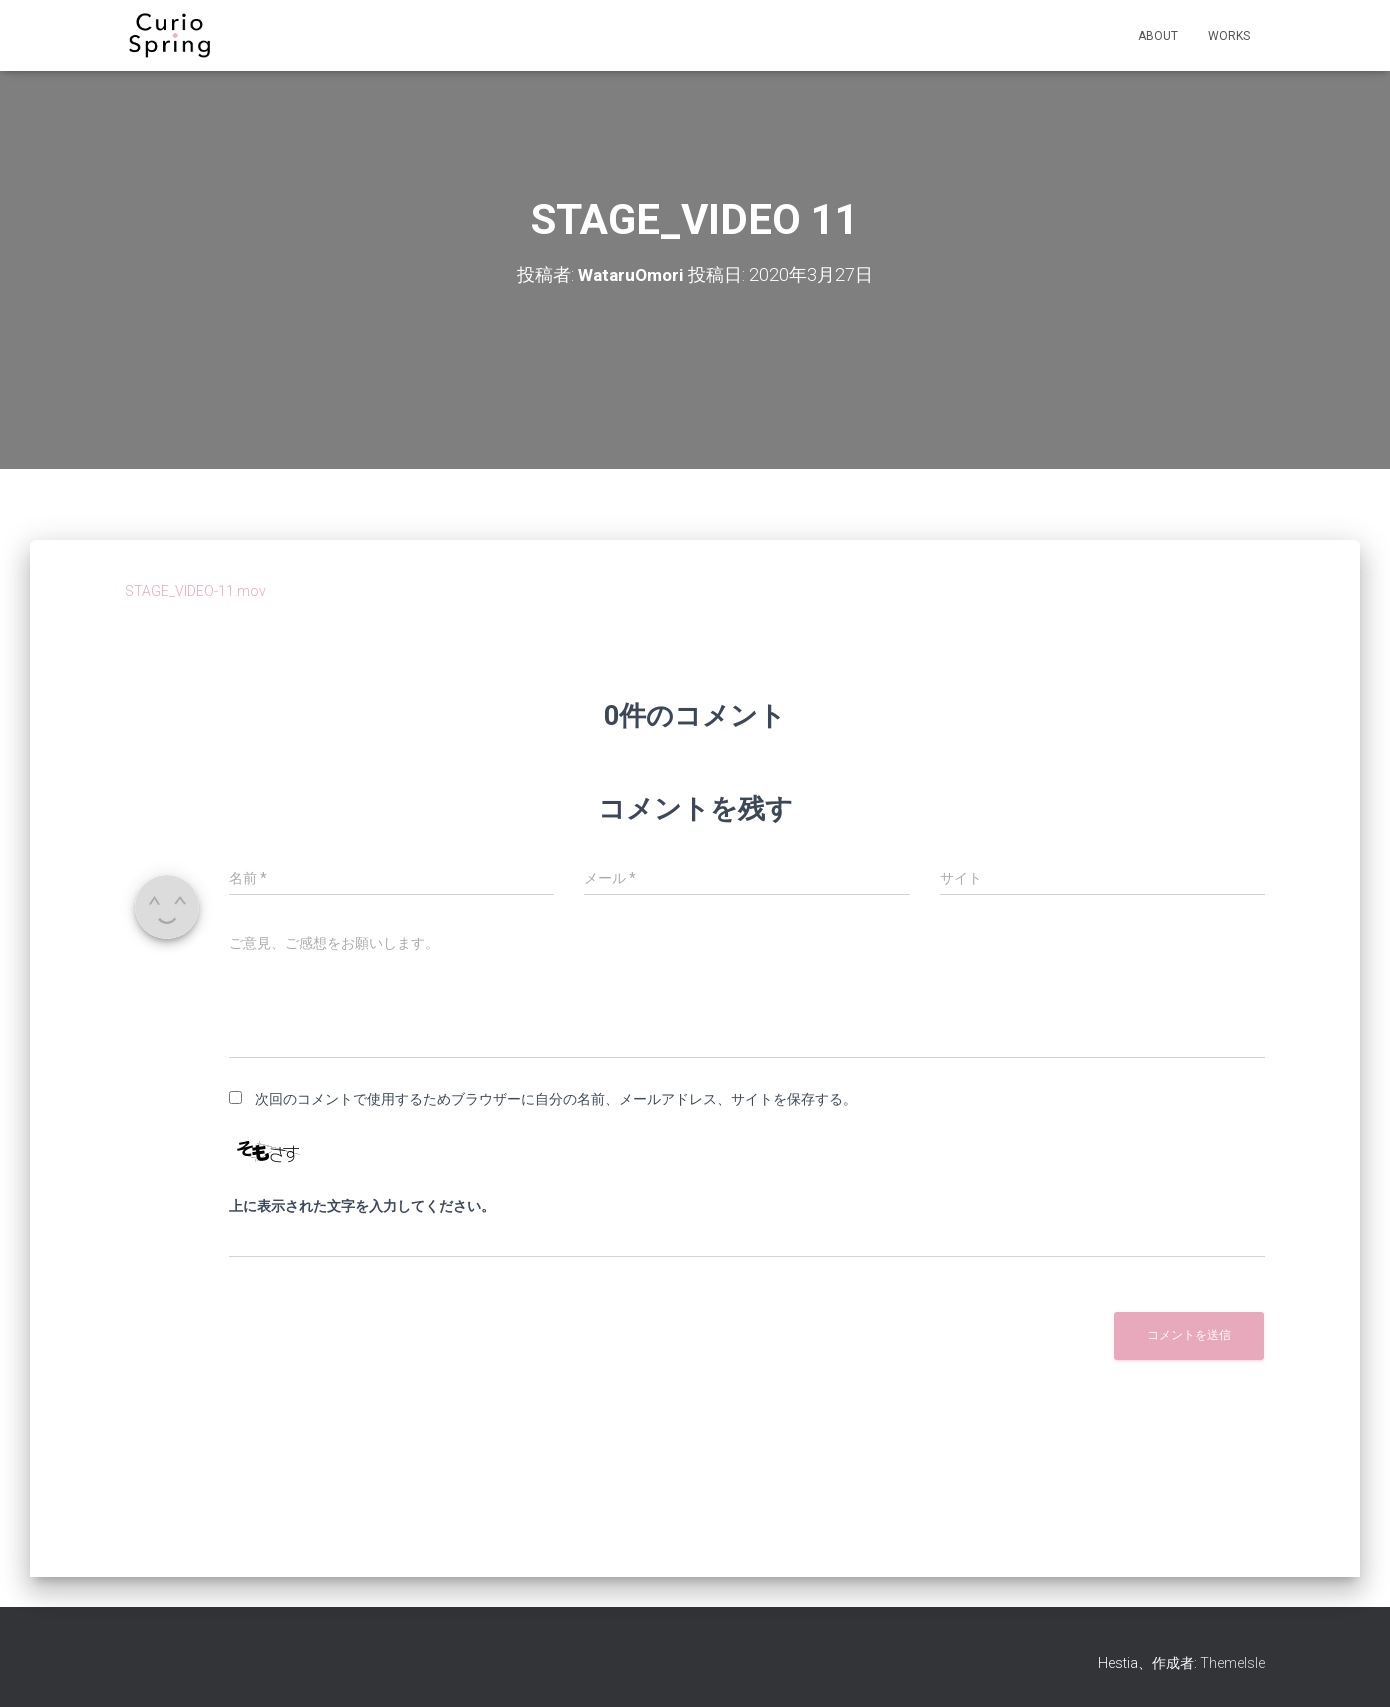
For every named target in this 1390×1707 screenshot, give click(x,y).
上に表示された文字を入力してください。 (362, 1206)
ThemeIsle (1232, 1663)
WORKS (1229, 36)
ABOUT (1158, 36)
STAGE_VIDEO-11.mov (195, 591)
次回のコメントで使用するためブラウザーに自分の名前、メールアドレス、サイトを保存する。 (556, 1099)
